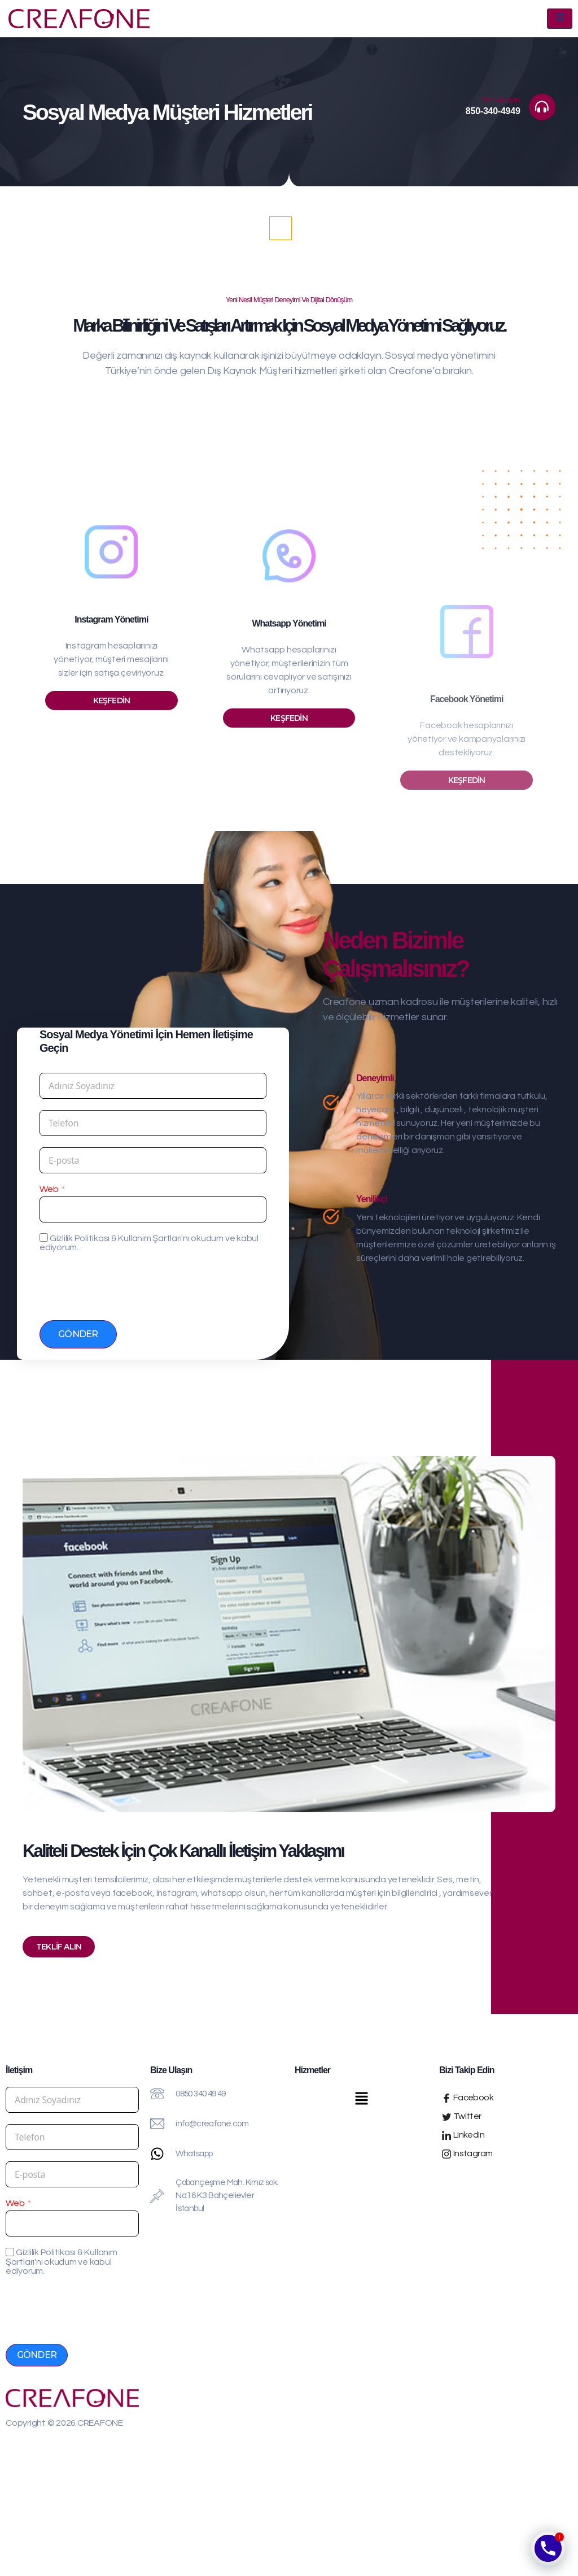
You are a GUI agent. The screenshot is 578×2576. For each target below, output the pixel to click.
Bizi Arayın (505, 98)
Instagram (467, 2150)
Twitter (461, 2112)
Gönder (78, 1330)
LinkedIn (463, 2131)
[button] (361, 2095)
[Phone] (548, 2548)
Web (49, 1184)
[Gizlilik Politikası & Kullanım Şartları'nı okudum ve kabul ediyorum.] (44, 1233)
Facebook (467, 2094)
